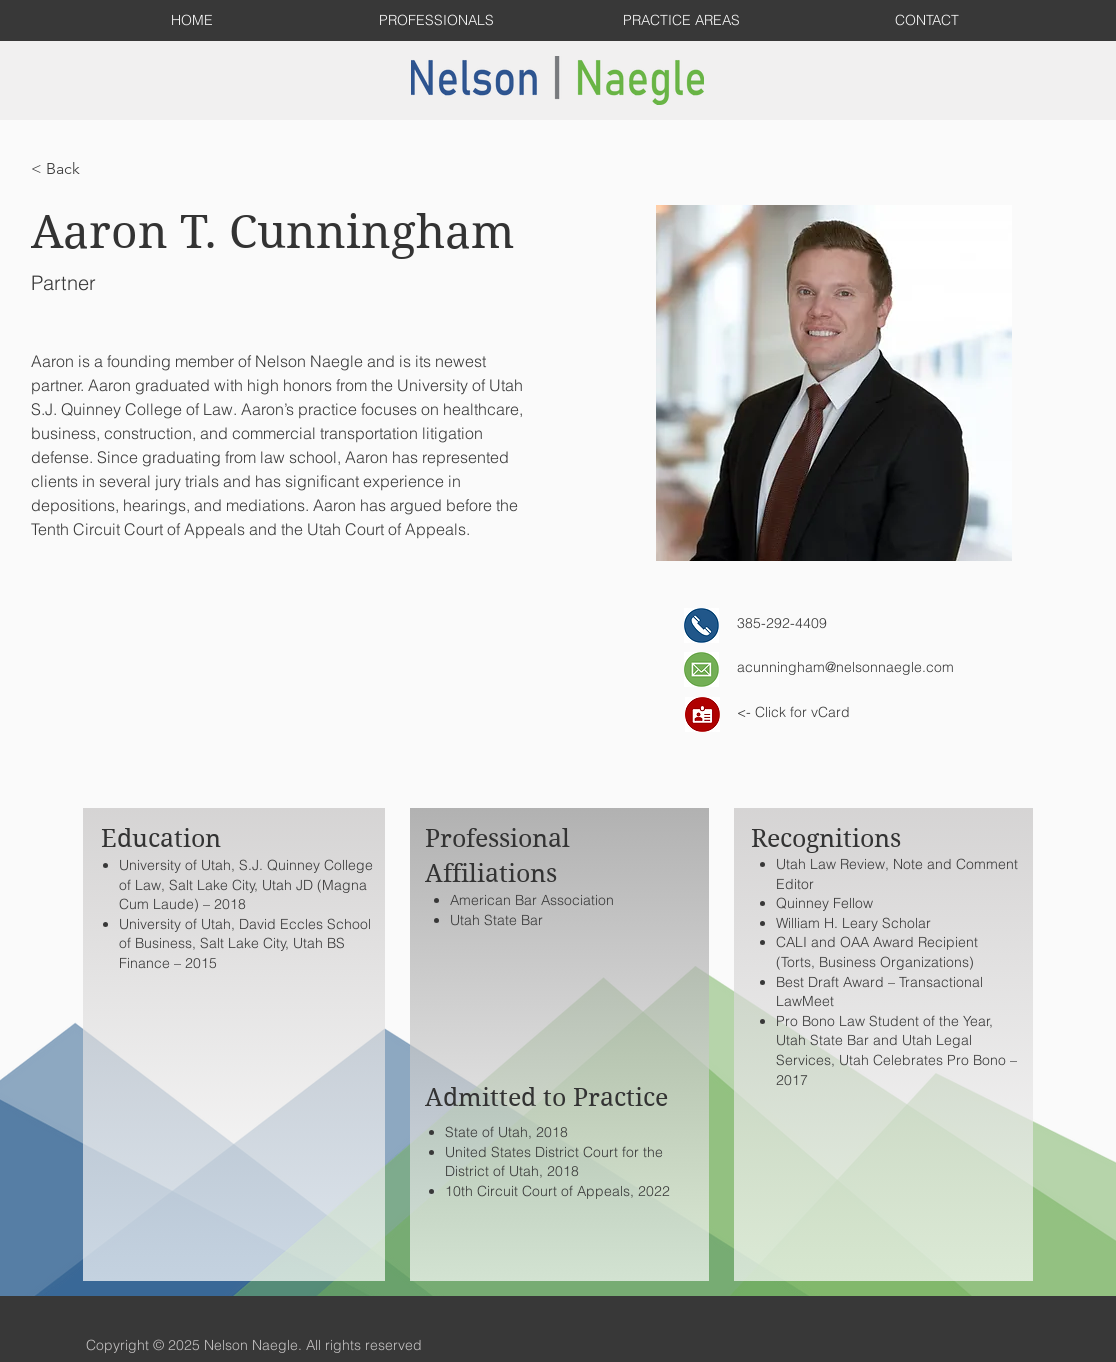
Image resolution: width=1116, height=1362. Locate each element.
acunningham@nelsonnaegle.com (845, 667)
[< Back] (70, 169)
